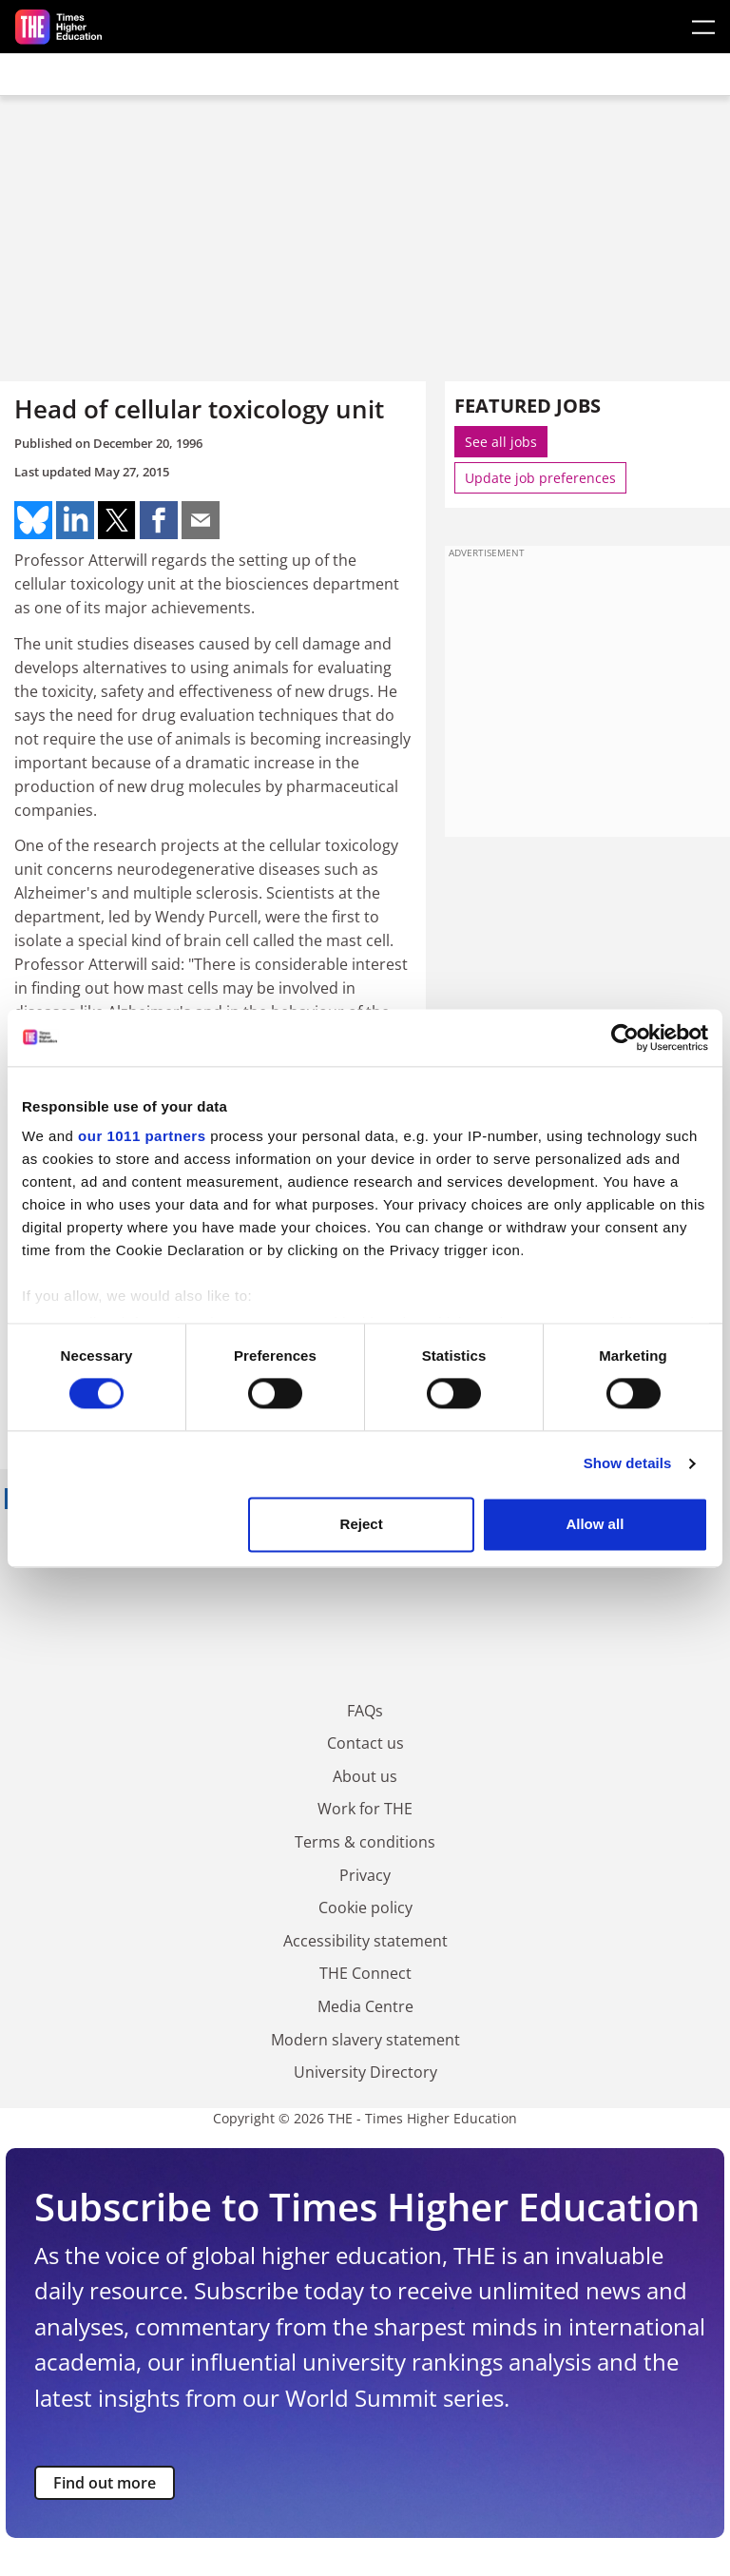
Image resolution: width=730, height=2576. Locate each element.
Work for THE (365, 1808)
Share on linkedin (75, 520)
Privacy (365, 1875)
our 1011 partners (141, 1136)
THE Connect (365, 1973)
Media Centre (365, 2006)
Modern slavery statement (365, 2039)
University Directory (365, 2072)
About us (365, 1776)
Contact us (365, 1743)
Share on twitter (117, 520)
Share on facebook (159, 520)
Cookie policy (365, 1907)
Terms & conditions (365, 1841)
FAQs (365, 1710)
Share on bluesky (33, 520)
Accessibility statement (365, 1940)
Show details (628, 1464)
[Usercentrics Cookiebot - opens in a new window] (625, 1037)
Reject (361, 1524)
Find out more (104, 2482)
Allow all (595, 1524)
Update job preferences (540, 478)
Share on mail (201, 520)
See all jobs (501, 442)
